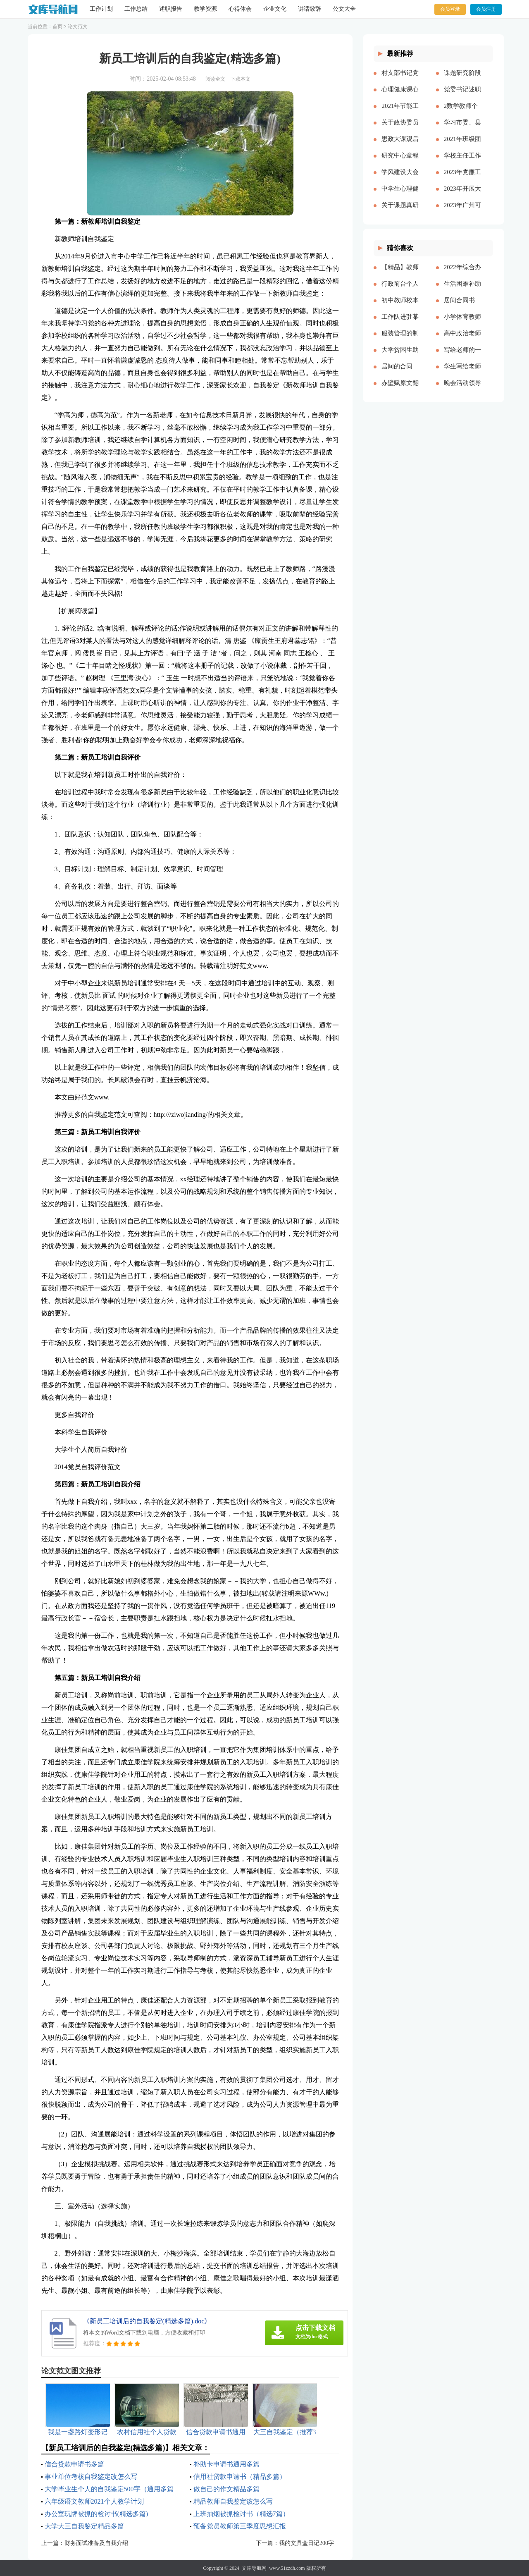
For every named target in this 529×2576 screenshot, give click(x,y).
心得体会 (240, 9)
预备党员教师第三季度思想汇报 (239, 2526)
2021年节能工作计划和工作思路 (400, 112)
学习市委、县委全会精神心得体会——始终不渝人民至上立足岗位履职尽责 (462, 129)
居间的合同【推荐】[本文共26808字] (399, 373)
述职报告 (170, 9)
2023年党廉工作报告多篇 (462, 179)
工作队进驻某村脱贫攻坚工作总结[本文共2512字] (400, 323)
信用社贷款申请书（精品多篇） (239, 2476)
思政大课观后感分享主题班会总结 (400, 145)
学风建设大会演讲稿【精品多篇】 (400, 179)
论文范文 (78, 26)
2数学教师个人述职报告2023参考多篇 (462, 112)
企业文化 (274, 9)
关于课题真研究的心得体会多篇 (400, 212)
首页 (57, 26)
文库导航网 (254, 2568)
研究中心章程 (400, 155)
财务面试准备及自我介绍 (96, 2543)
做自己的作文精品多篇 (226, 2488)
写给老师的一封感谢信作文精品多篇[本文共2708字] (462, 356)
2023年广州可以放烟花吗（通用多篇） (462, 212)
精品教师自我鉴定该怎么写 (233, 2501)
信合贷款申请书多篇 (74, 2464)
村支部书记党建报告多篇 (400, 79)
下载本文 (240, 79)
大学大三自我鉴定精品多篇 (84, 2526)
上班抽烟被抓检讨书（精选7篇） (241, 2513)
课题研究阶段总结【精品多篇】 (462, 79)
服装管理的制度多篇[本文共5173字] (400, 340)
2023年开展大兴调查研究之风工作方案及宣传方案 (462, 195)
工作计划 (101, 9)
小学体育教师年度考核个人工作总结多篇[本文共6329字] (462, 323)
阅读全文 (215, 79)
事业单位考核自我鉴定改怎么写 (91, 2476)
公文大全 (344, 9)
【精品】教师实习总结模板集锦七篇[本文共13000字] (400, 274)
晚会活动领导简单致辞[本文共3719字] (462, 389)
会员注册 (486, 9)
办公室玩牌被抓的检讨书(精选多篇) (96, 2513)
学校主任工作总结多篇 (462, 162)
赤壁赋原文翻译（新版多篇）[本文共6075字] (400, 389)
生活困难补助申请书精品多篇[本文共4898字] (462, 290)
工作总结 (136, 9)
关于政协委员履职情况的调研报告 (400, 129)
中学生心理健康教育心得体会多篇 (400, 195)
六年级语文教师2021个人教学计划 (94, 2501)
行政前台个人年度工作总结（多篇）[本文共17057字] (400, 290)
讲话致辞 (309, 9)
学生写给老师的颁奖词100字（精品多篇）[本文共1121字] (462, 373)
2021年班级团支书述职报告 (462, 145)
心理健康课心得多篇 (400, 96)
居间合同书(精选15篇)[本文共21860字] (462, 307)
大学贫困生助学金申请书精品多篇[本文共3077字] (400, 356)
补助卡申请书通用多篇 (226, 2464)
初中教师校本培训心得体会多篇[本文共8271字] (400, 307)
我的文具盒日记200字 (306, 2543)
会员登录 (450, 9)
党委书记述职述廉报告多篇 (462, 96)
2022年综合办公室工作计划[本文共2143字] (462, 274)
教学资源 (205, 9)
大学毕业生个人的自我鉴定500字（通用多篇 (109, 2488)
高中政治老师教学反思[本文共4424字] (462, 340)
